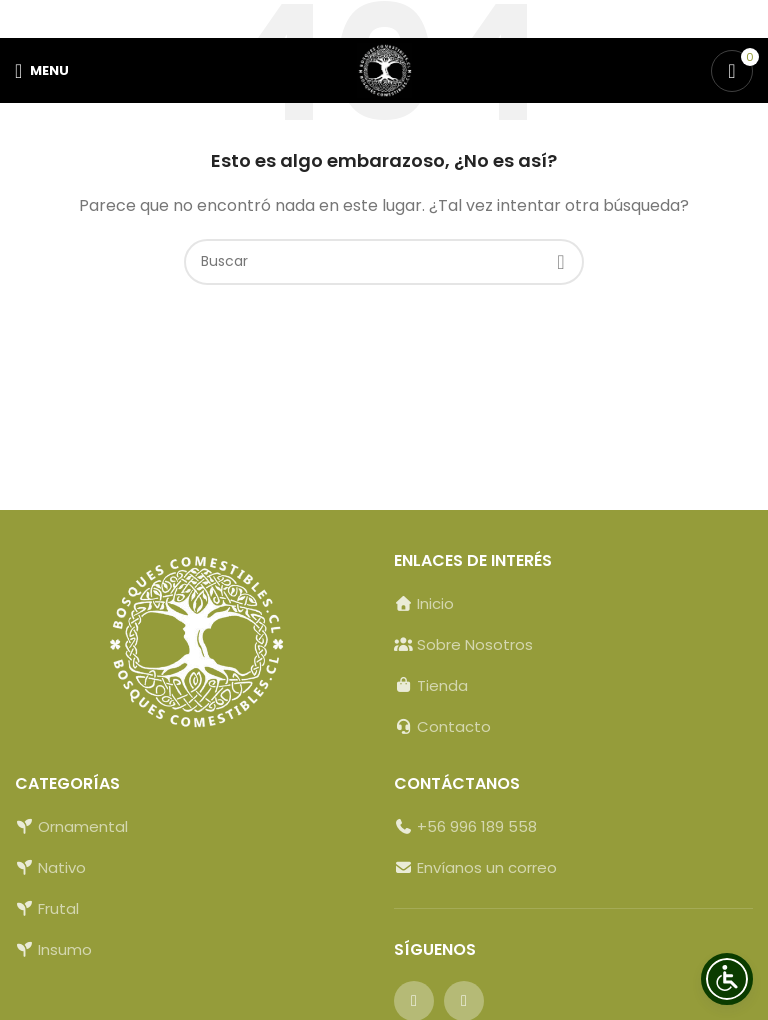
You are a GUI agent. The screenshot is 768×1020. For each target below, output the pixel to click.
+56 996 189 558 (477, 826)
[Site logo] (384, 69)
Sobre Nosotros (475, 644)
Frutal (58, 908)
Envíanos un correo (485, 867)
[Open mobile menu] (42, 71)
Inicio (435, 603)
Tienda (442, 685)
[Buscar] (384, 262)
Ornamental (83, 826)
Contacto (454, 726)
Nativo (62, 867)
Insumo (65, 949)
